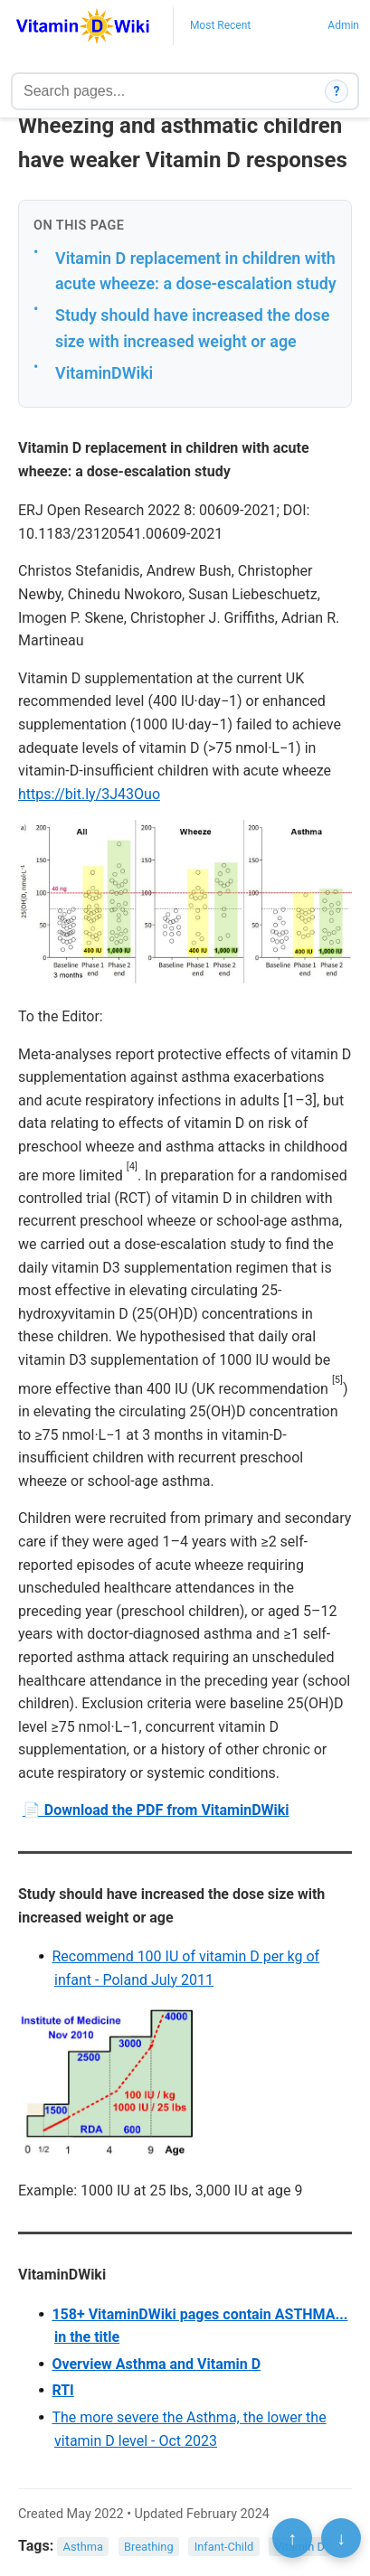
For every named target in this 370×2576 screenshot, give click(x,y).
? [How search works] (337, 91)
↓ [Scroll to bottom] (341, 2538)
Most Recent (220, 25)
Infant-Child (224, 2546)
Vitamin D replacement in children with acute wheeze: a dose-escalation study (196, 271)
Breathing (149, 2546)
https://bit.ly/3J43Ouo (89, 794)
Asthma (83, 2546)
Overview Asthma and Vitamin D (156, 2364)
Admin (343, 25)
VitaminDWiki (104, 372)
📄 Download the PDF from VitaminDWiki (156, 1810)
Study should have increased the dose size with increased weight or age (192, 328)
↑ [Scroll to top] (292, 2538)
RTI (62, 2390)
